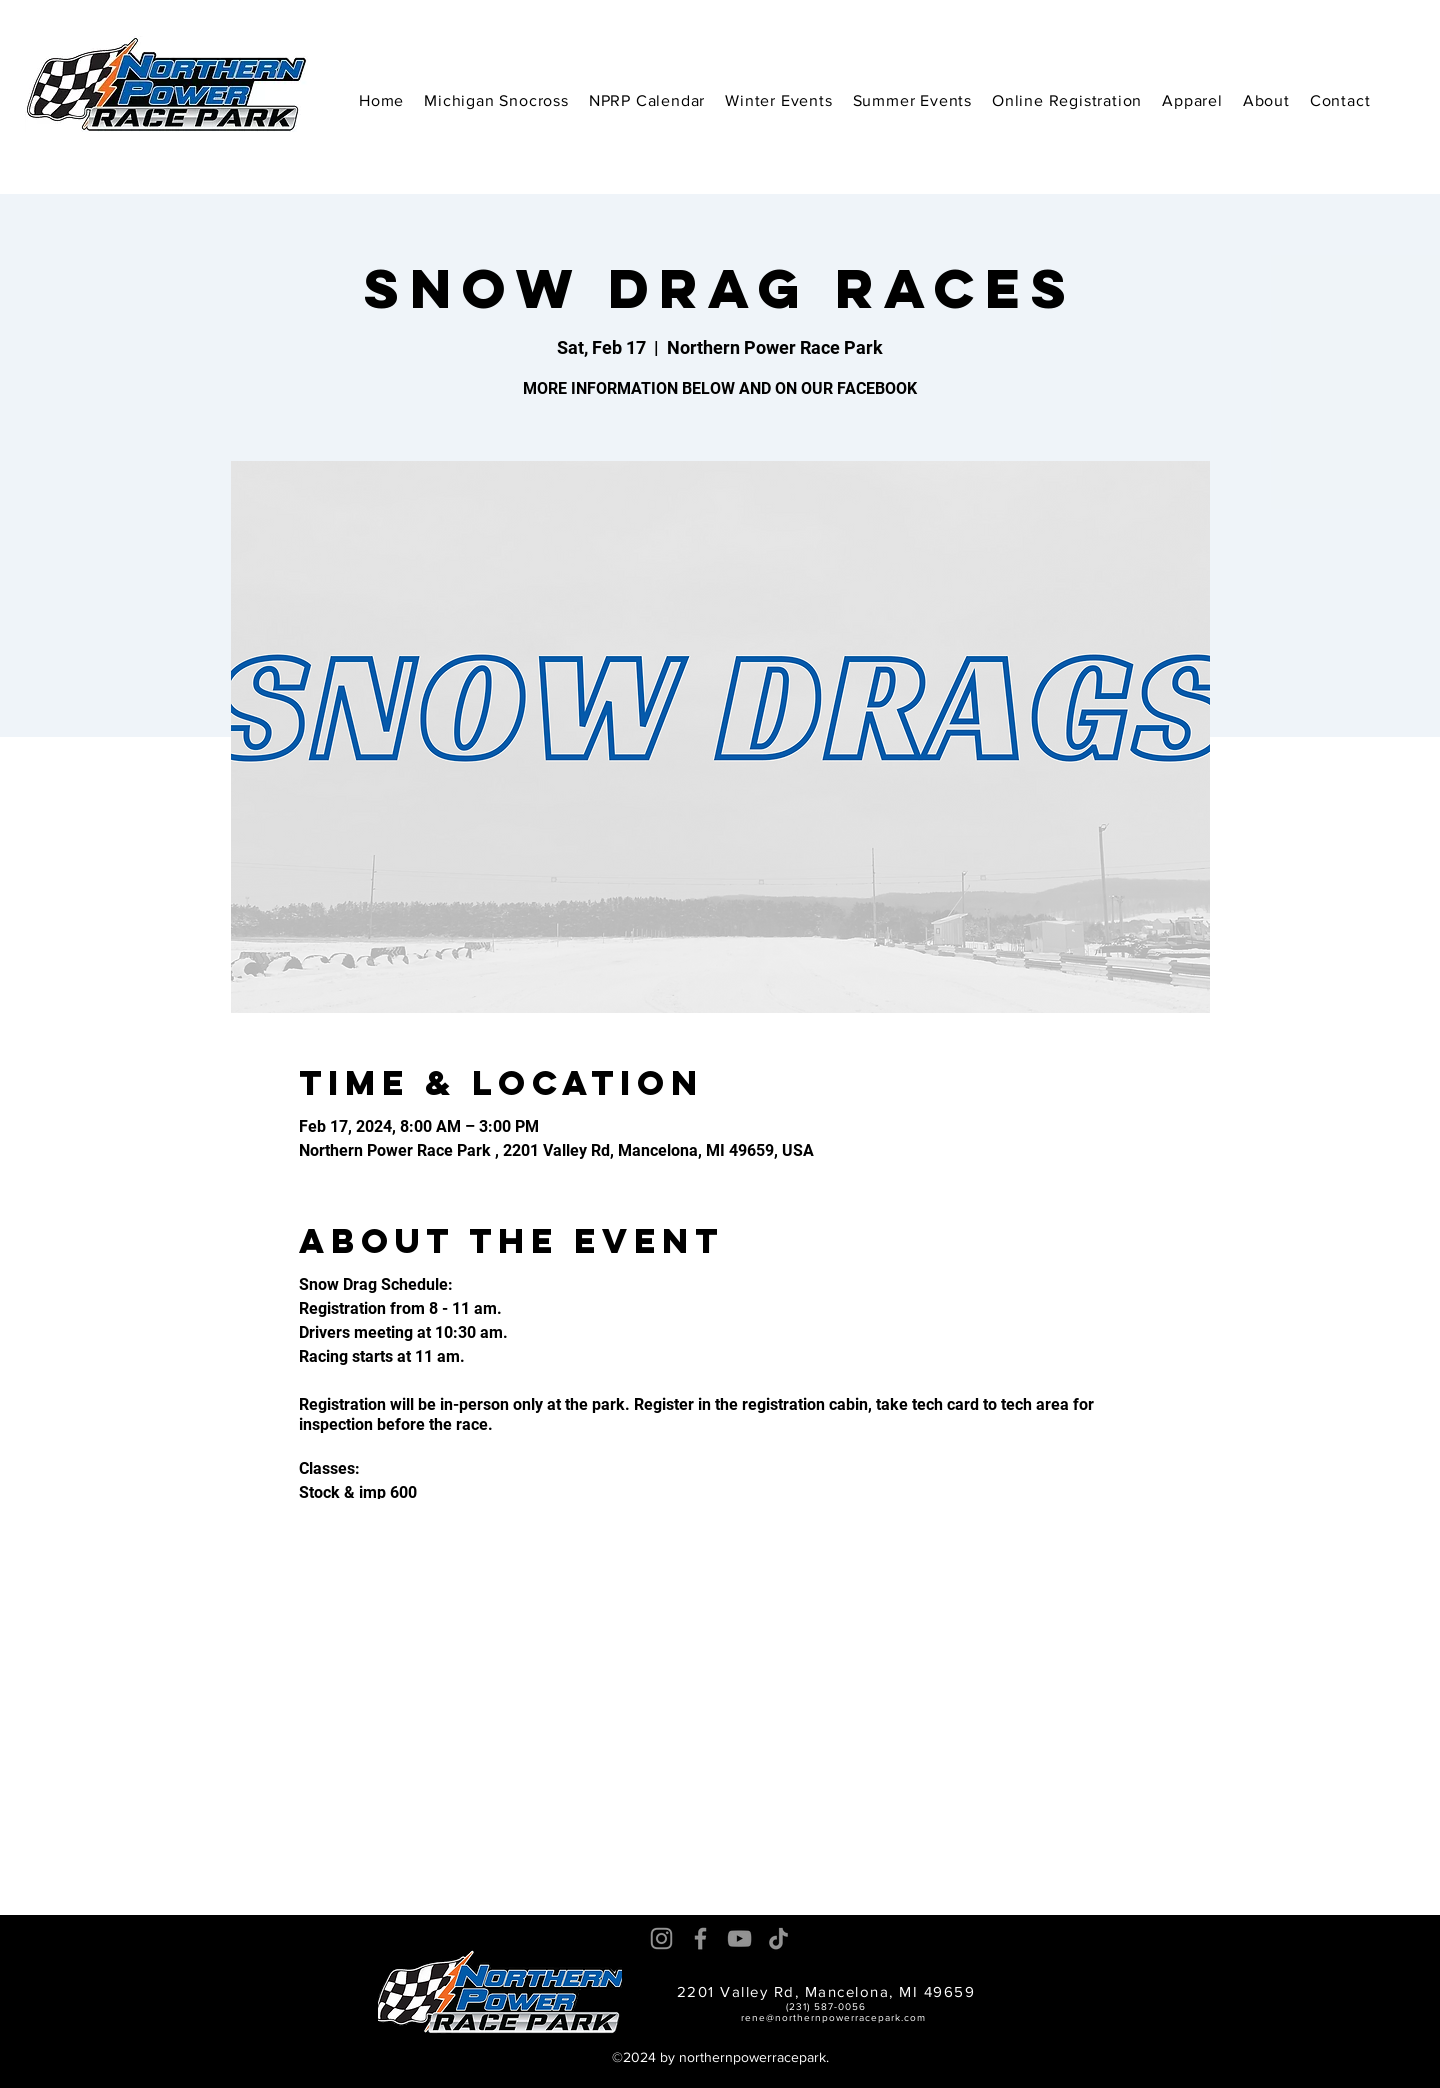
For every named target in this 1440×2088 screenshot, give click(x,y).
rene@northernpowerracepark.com (833, 2017)
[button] (778, 100)
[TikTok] (778, 1938)
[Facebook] (700, 1938)
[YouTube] (739, 1938)
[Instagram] (661, 1938)
